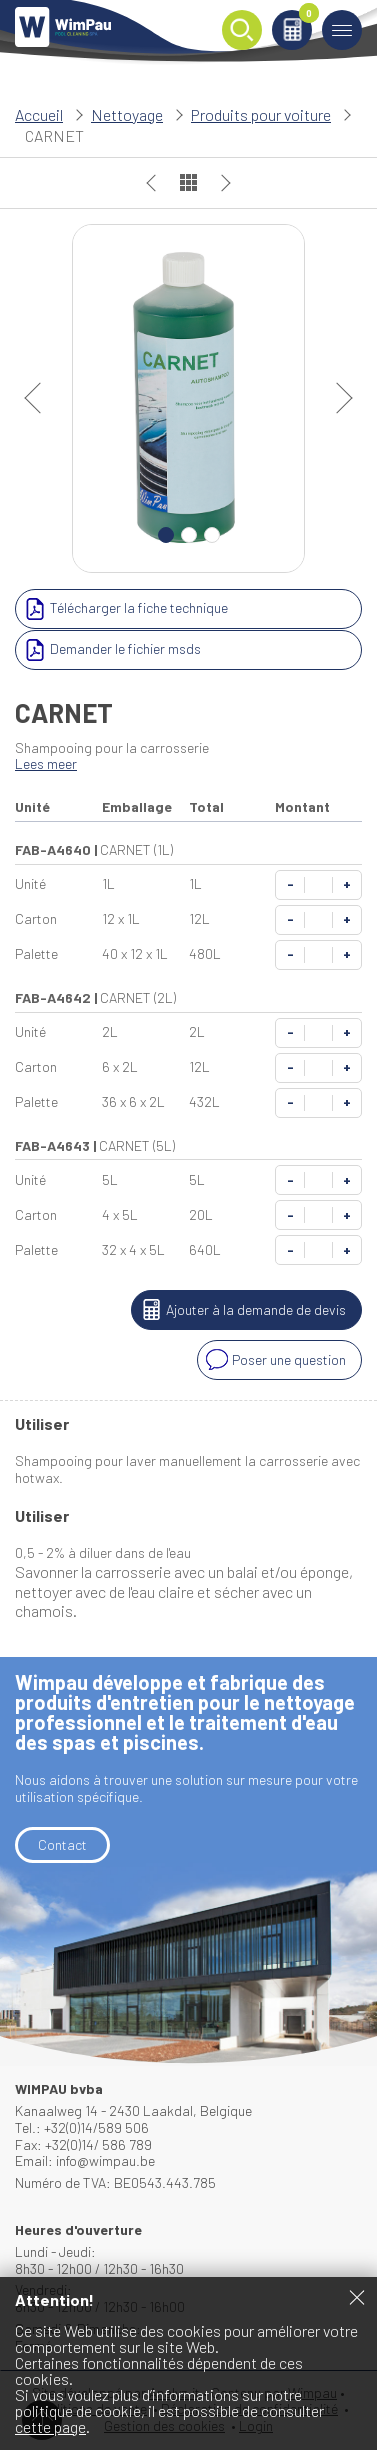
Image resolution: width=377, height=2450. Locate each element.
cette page (50, 2426)
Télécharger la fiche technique (124, 609)
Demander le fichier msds (110, 650)
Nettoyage (127, 114)
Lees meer (46, 763)
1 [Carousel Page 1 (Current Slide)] (166, 535)
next (337, 398)
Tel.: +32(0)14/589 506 (82, 2127)
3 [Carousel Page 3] (212, 535)
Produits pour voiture (261, 114)
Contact (62, 1844)
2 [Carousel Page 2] (189, 535)
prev (40, 398)
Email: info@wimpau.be (85, 2160)
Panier (305, 16)
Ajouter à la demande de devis (241, 1310)
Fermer (357, 2297)
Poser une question (274, 1360)
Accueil (39, 114)
